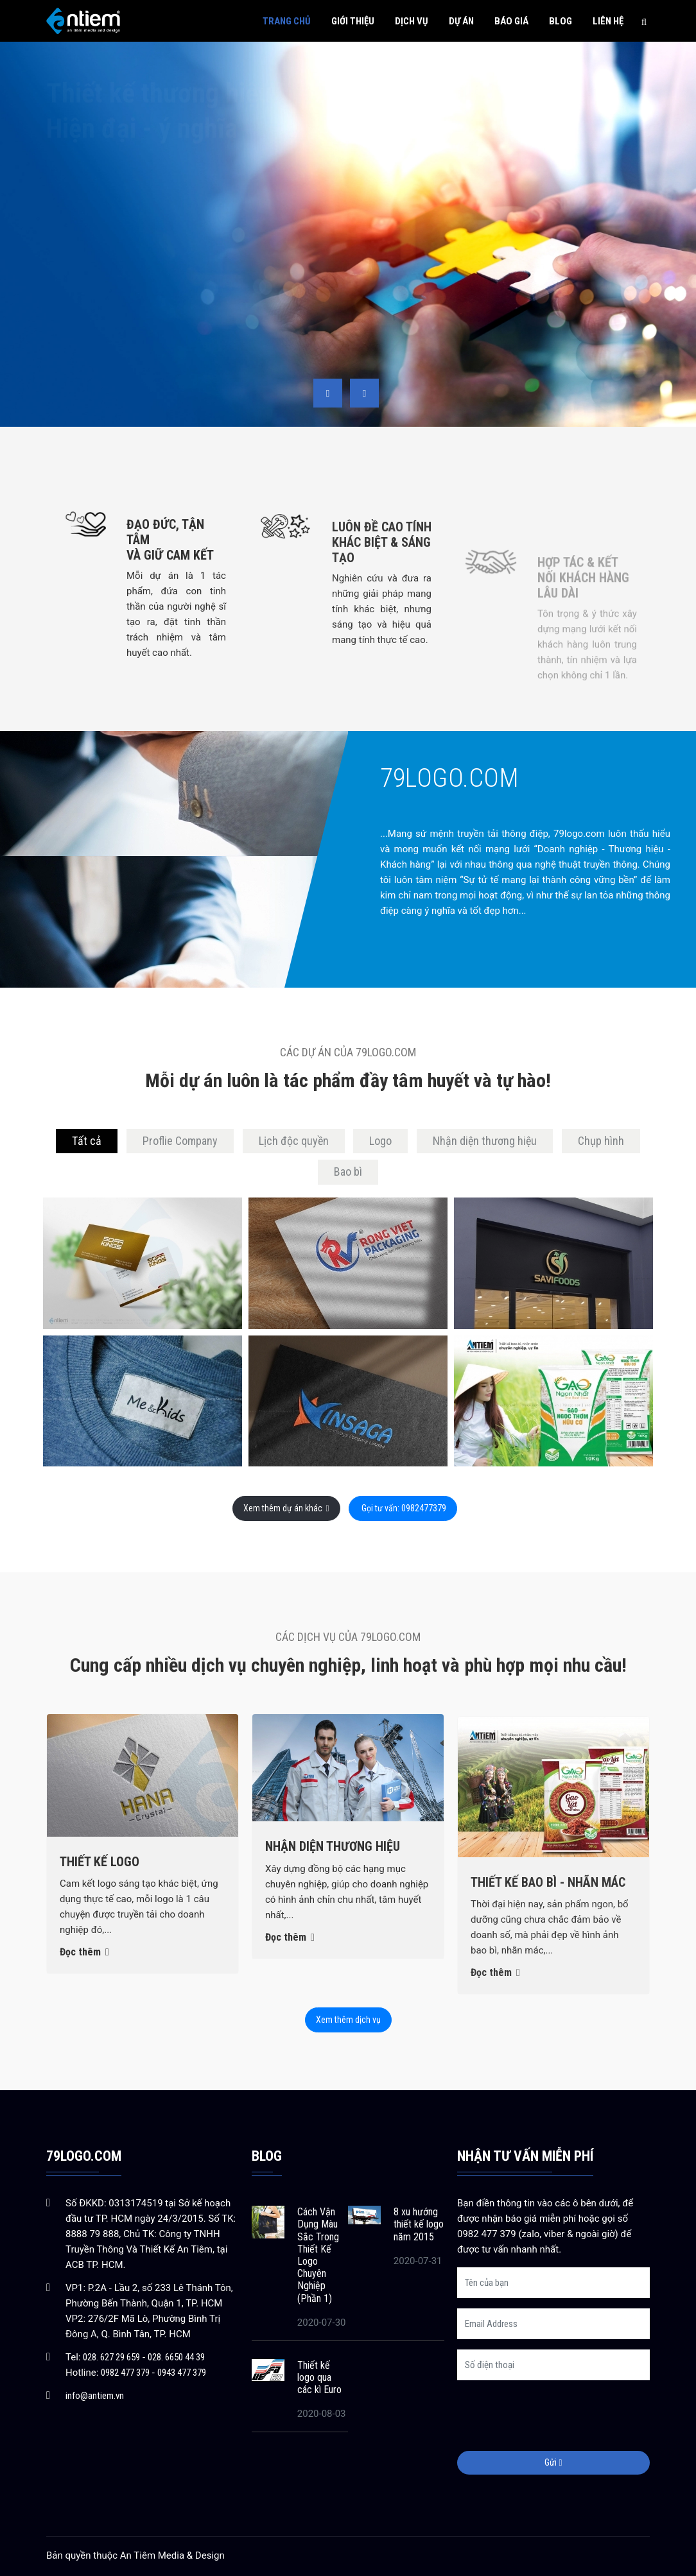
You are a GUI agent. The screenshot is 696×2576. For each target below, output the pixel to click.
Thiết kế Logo (99, 1884)
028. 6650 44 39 (176, 2357)
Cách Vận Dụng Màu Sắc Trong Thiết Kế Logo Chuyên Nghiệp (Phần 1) (318, 2255)
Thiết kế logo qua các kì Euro (319, 2377)
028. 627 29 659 (111, 2357)
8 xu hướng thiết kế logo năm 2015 (419, 2224)
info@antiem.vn (94, 2395)
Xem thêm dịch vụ (348, 2019)
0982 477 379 (125, 2372)
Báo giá (511, 21)
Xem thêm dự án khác (286, 1508)
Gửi (553, 2462)
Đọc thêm (84, 1975)
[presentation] (327, 393)
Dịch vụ (411, 21)
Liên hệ (608, 21)
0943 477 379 (181, 2372)
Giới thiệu (352, 21)
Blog (560, 21)
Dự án (461, 21)
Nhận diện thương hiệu (332, 1902)
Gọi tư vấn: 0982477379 (403, 1508)
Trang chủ (287, 21)
